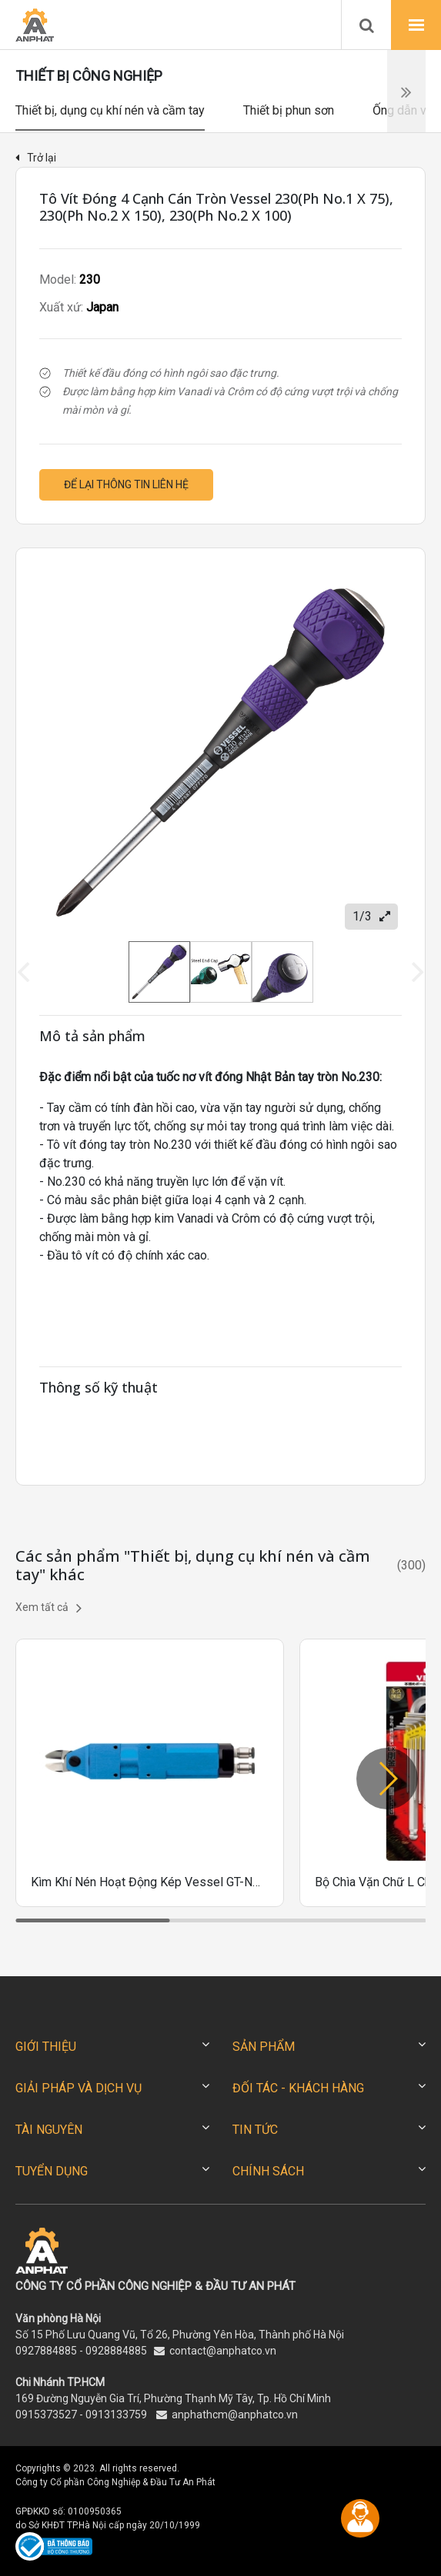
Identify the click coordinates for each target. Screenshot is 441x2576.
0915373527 (46, 2414)
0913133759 (116, 2414)
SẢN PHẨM (263, 2046)
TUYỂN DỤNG (51, 2171)
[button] (387, 1778)
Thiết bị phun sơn (288, 110)
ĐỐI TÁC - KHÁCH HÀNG (298, 2088)
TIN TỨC (255, 2129)
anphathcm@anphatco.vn (235, 2414)
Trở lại (35, 157)
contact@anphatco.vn (222, 2351)
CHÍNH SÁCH (268, 2171)
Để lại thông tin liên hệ (126, 484)
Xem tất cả (48, 1608)
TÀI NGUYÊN (48, 2129)
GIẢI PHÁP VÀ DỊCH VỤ (78, 2088)
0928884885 (116, 2351)
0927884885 (46, 2351)
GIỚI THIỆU (45, 2046)
